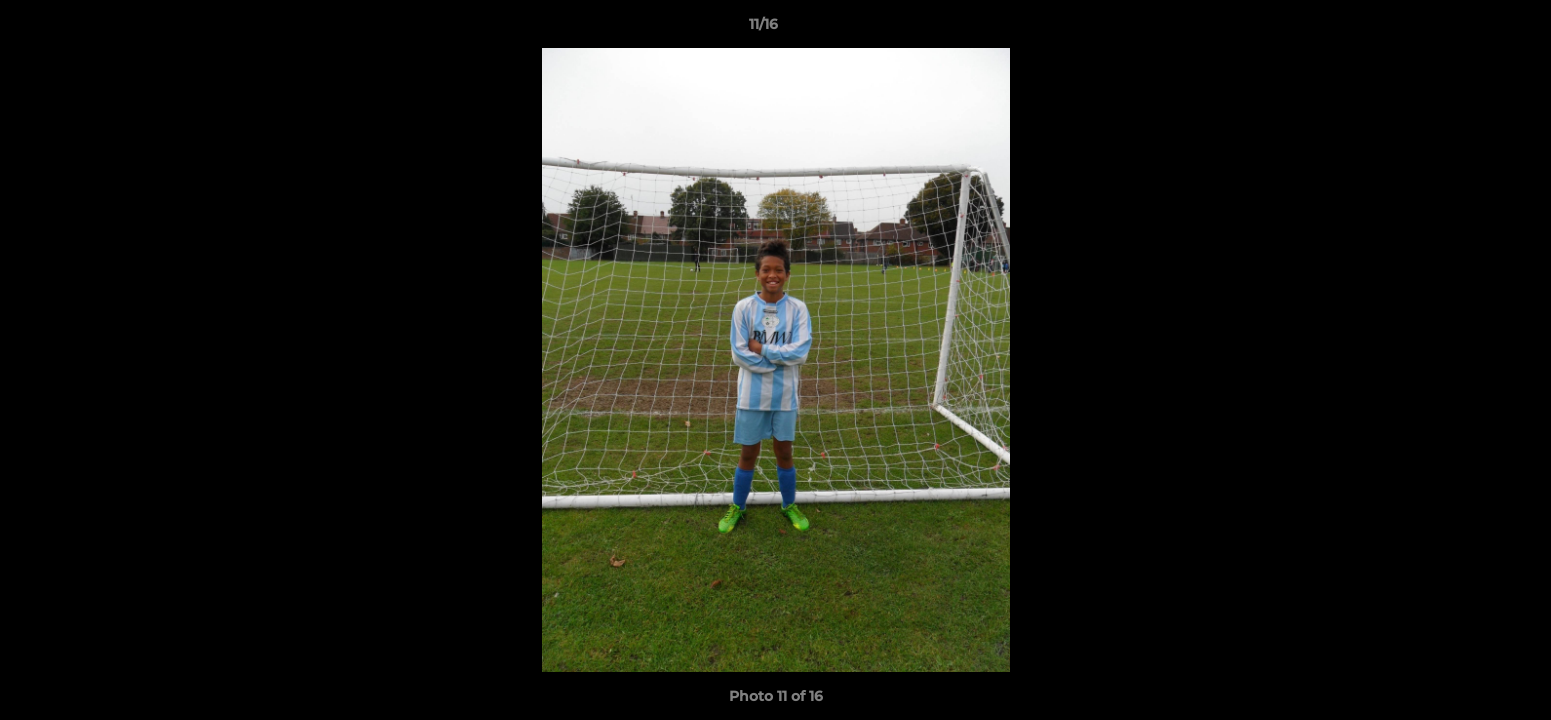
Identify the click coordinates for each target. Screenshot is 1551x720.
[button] (1467, 29)
